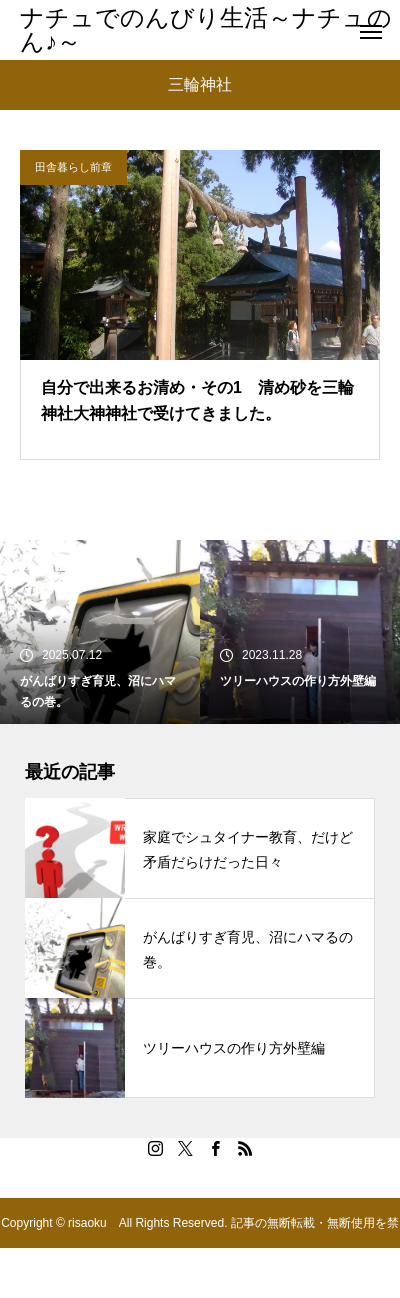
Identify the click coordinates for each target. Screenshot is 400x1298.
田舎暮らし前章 (73, 167)
